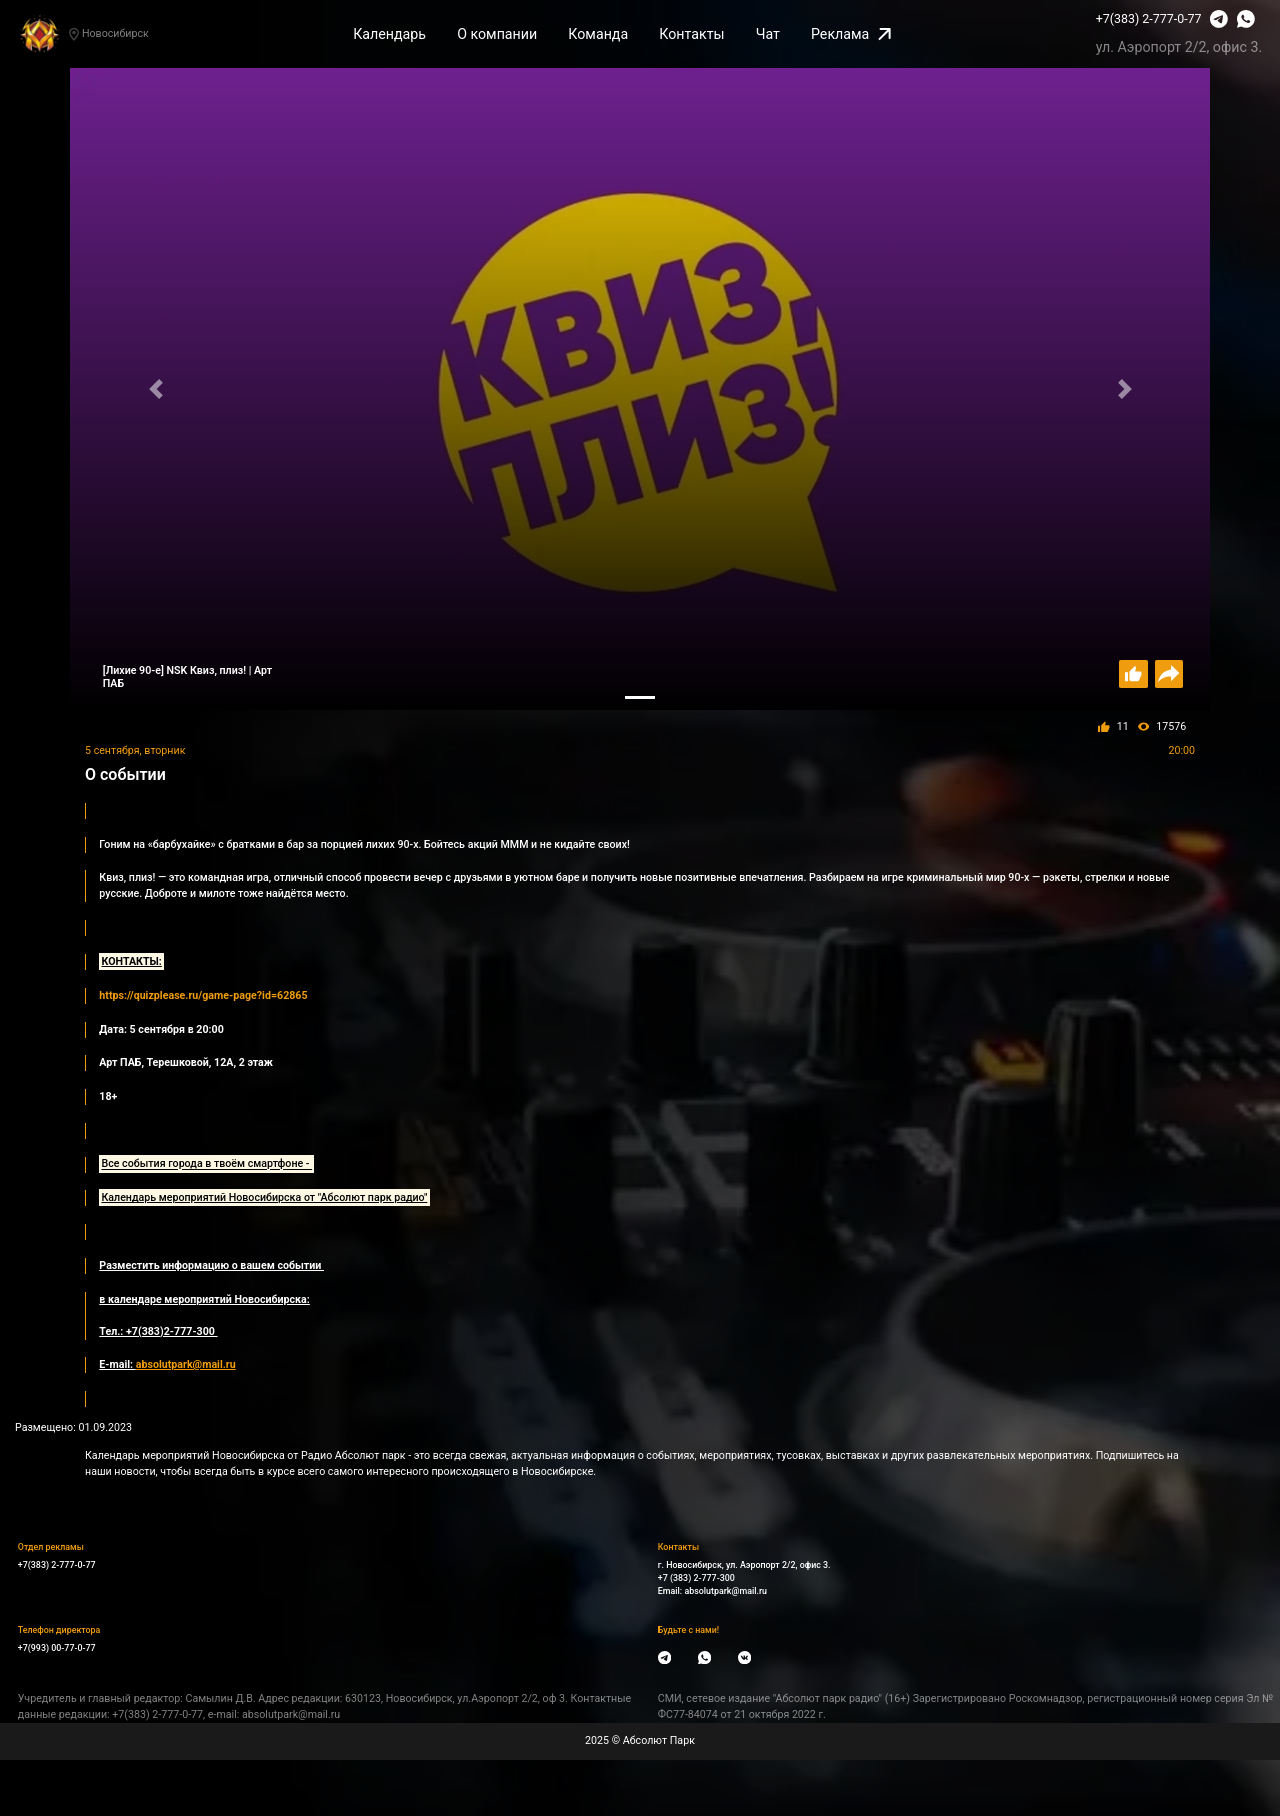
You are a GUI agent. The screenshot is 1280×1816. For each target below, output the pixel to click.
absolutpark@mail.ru (725, 1591)
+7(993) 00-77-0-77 (57, 1648)
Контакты (691, 34)
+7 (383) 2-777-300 (696, 1578)
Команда (598, 34)
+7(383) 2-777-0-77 (1149, 18)
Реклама (851, 34)
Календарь (389, 34)
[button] (155, 388)
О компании (497, 34)
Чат (768, 34)
